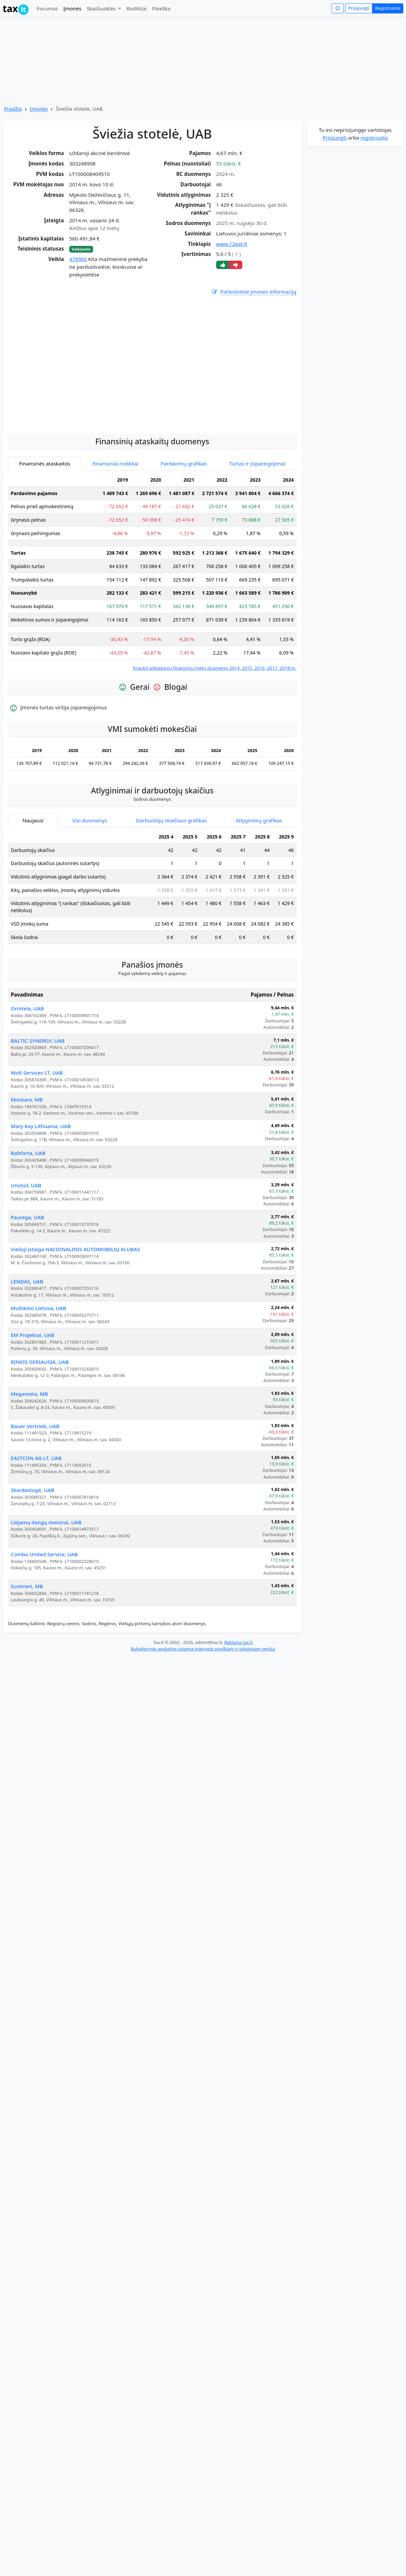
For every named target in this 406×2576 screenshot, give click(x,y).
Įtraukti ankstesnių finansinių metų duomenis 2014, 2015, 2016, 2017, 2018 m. (214, 728)
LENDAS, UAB (27, 1341)
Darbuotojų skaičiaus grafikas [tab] (171, 880)
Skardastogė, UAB (32, 1550)
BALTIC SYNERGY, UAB (38, 1100)
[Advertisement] (63, 421)
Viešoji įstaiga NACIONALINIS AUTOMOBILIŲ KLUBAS (75, 1309)
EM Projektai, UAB (32, 1395)
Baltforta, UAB (28, 1213)
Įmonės (72, 8)
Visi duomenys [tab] (89, 880)
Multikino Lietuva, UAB (38, 1368)
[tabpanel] (152, 632)
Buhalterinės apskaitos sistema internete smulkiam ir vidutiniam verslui (203, 1709)
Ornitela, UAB (27, 1068)
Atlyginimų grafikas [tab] (259, 880)
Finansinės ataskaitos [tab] (44, 523)
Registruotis (387, 8)
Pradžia (13, 108)
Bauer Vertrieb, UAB (35, 1486)
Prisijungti (358, 8)
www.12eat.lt (231, 243)
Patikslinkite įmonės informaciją (253, 292)
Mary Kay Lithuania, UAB (41, 1186)
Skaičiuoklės (102, 8)
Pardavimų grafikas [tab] (184, 523)
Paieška (161, 8)
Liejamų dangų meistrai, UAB (46, 1582)
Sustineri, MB (27, 1646)
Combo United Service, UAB (44, 1614)
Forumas (47, 8)
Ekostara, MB (27, 1159)
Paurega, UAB (27, 1277)
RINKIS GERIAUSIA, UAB (40, 1422)
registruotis (374, 137)
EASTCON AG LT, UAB (36, 1518)
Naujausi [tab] (33, 880)
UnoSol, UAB (26, 1245)
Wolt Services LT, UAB (37, 1132)
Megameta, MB (29, 1454)
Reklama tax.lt (238, 1703)
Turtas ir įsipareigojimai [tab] (257, 523)
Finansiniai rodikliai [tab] (115, 523)
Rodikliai (136, 8)
